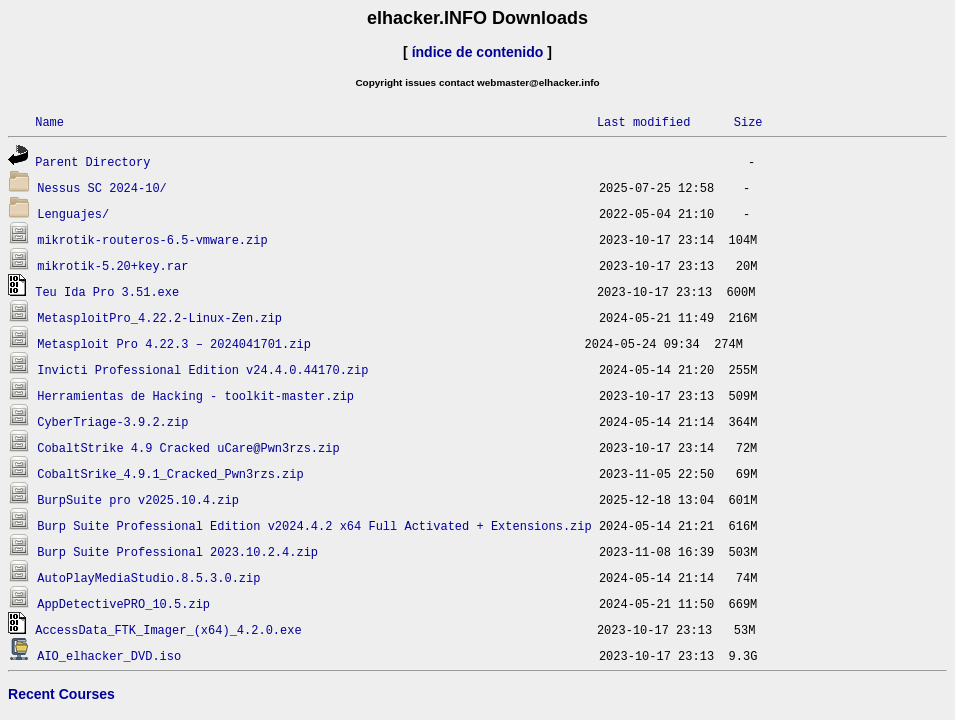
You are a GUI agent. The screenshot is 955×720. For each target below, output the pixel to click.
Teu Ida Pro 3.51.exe (107, 291)
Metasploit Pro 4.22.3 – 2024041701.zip (174, 343)
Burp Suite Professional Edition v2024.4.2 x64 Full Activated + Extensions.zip (314, 525)
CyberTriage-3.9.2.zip (112, 421)
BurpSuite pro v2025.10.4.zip (138, 499)
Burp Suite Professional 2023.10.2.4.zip (177, 551)
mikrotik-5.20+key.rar (112, 265)
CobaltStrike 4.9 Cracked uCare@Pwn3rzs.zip (188, 447)
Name (49, 121)
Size (748, 121)
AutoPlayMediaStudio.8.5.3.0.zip (148, 577)
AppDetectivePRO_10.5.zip (123, 603)
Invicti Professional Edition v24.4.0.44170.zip (202, 369)
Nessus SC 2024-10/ (102, 187)
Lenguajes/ (73, 213)
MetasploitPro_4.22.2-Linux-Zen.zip (159, 317)
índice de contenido (478, 52)
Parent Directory (92, 161)
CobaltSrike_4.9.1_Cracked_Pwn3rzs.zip (170, 473)
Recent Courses (61, 694)
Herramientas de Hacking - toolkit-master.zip (195, 395)
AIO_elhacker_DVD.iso (109, 655)
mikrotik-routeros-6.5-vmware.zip (152, 239)
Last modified (644, 121)
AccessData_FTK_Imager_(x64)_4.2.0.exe (168, 629)
